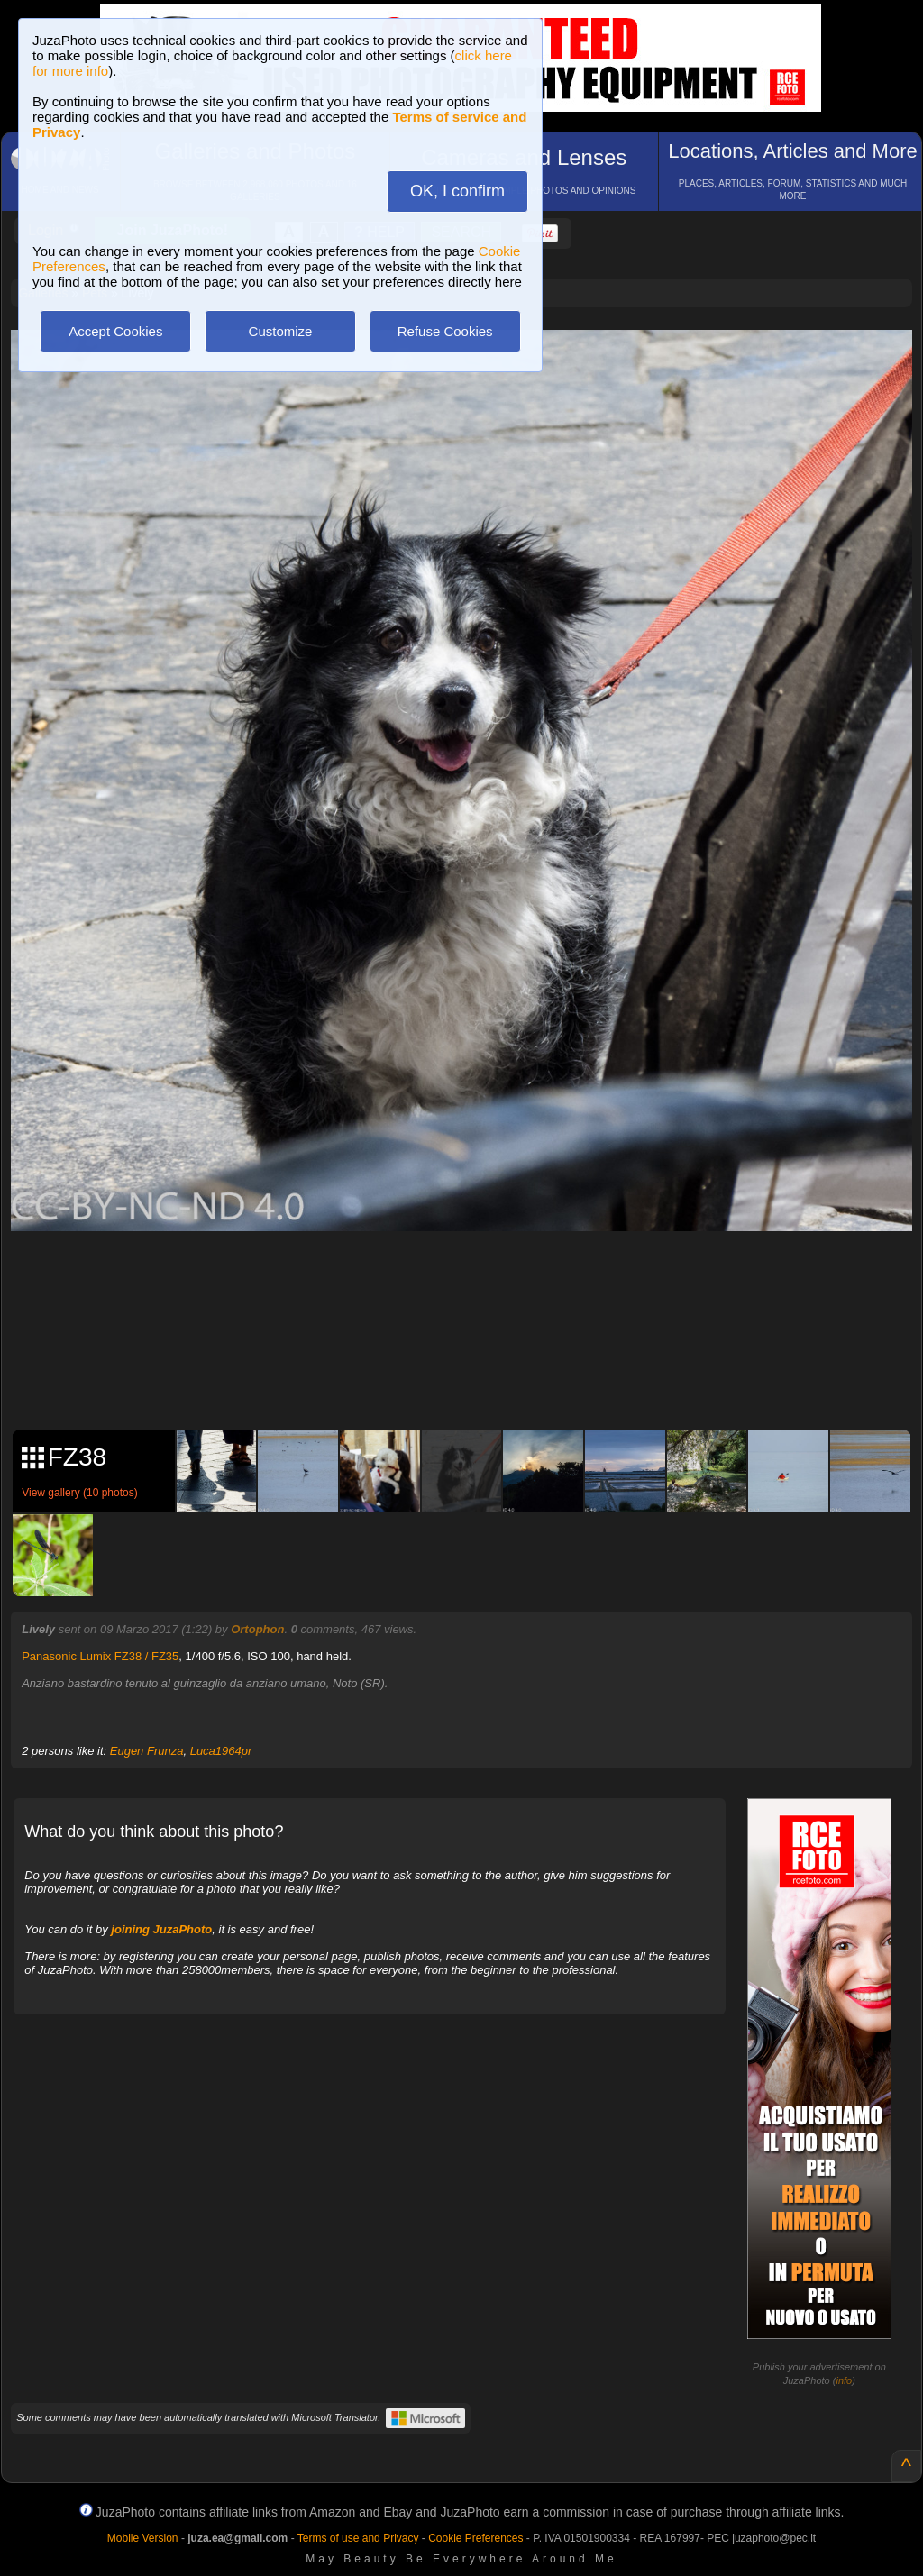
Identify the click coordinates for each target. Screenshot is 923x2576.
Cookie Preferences (475, 2538)
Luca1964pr (221, 1751)
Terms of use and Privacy (358, 2538)
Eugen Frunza (147, 1751)
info (844, 2380)
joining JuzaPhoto (161, 1929)
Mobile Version (142, 2538)
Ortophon (257, 1629)
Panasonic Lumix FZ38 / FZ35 (100, 1656)
